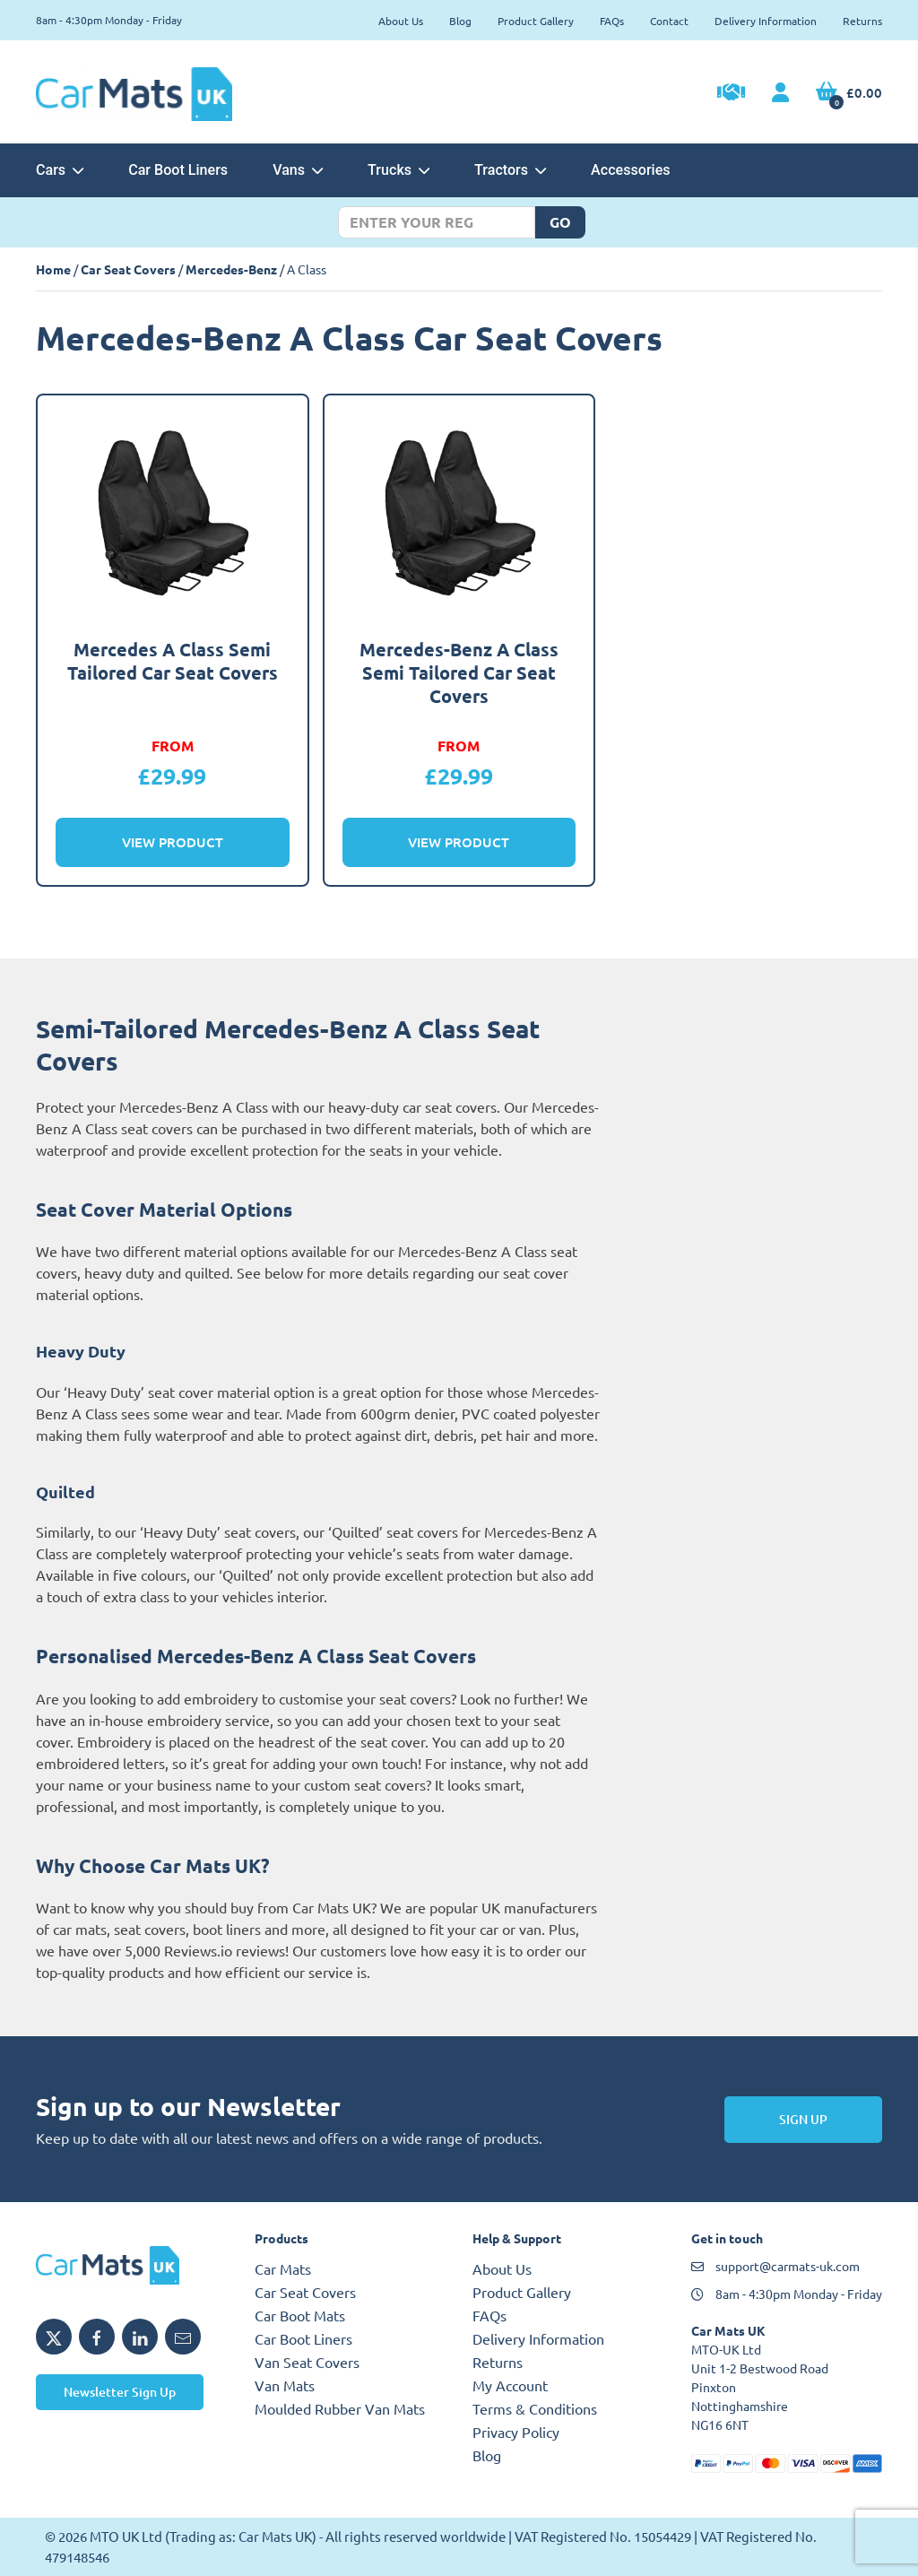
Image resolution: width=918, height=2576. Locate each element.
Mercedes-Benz (231, 269)
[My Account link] (780, 93)
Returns (862, 20)
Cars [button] (59, 169)
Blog (460, 20)
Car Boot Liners (178, 169)
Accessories (630, 169)
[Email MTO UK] (183, 2337)
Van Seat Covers (307, 2362)
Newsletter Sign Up (120, 2391)
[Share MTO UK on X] (54, 2337)
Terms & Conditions (534, 2408)
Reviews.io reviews (224, 1950)
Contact (669, 20)
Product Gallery (536, 20)
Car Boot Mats (300, 2315)
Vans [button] (298, 169)
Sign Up (803, 2119)
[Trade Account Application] (731, 94)
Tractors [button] (510, 169)
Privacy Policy (515, 2432)
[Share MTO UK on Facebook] (97, 2337)
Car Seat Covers (128, 269)
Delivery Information (765, 20)
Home (53, 269)
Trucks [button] (398, 169)
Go (560, 221)
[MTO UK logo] (132, 2265)
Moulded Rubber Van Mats (340, 2408)
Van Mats (285, 2385)
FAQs (612, 20)
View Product (172, 842)
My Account (510, 2385)
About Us (400, 20)
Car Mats (283, 2268)
